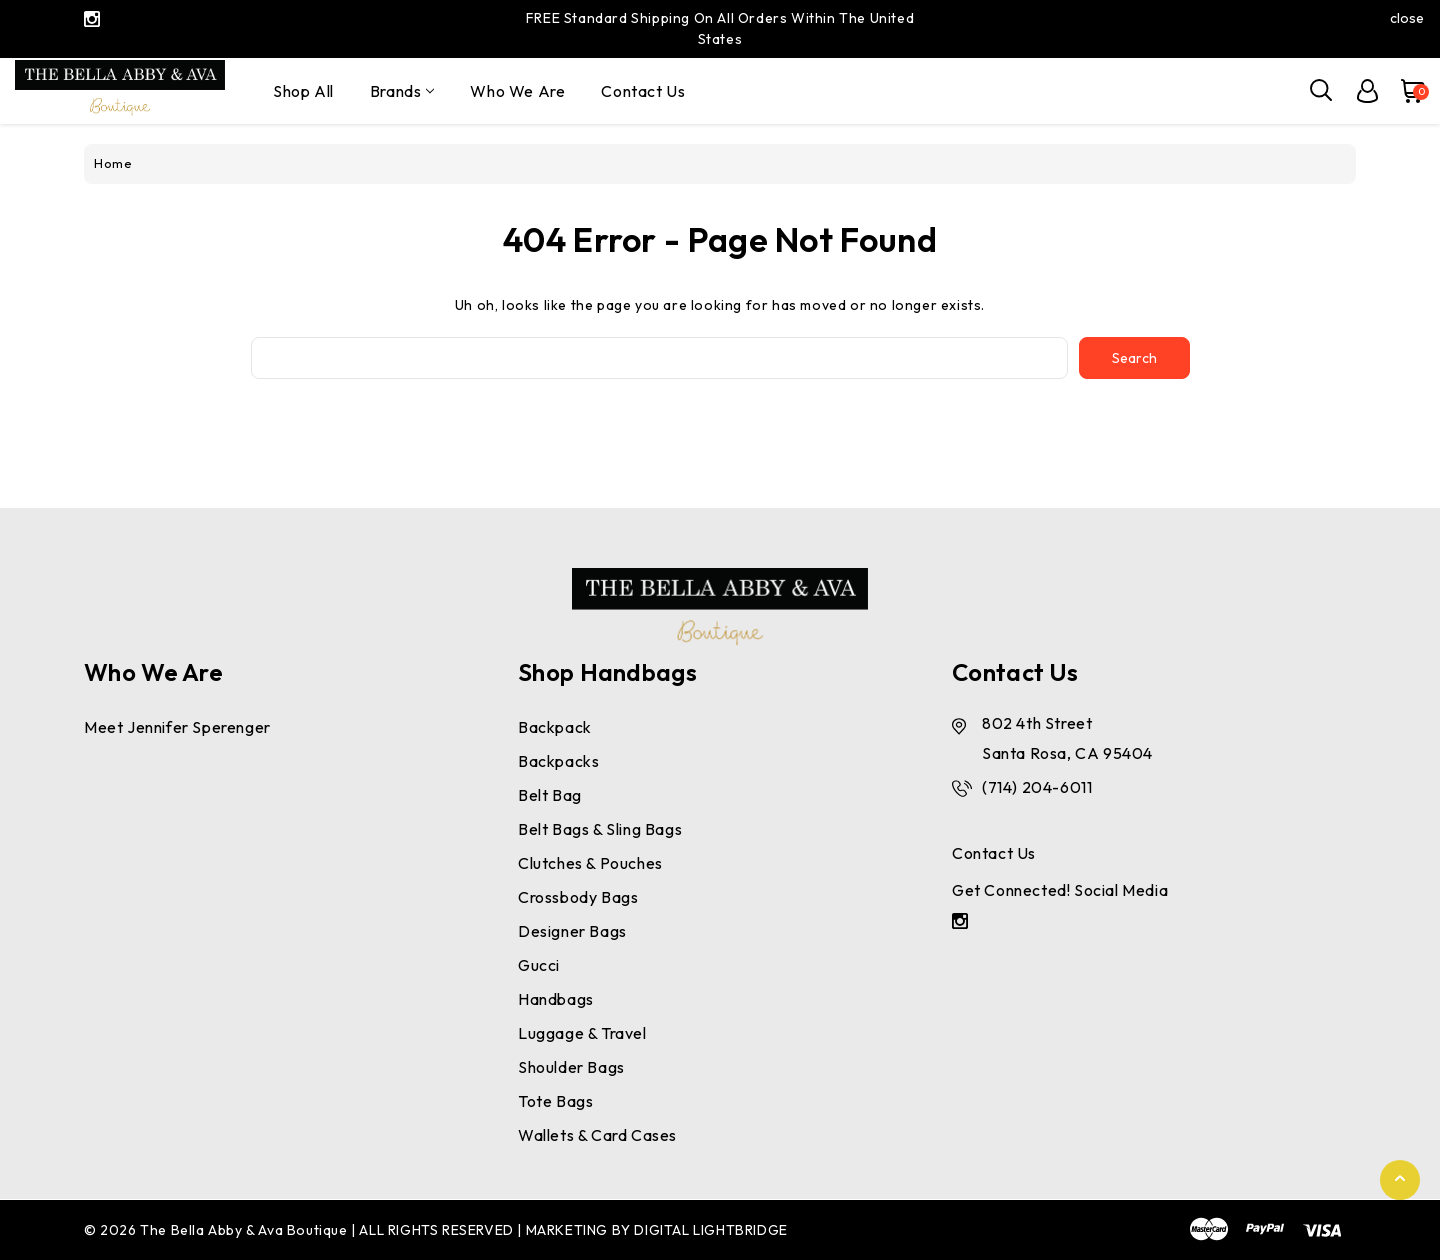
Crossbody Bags (578, 897)
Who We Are (517, 91)
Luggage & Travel (582, 1033)
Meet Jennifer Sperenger (177, 727)
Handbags (556, 999)
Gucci (539, 965)
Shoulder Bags (571, 1067)
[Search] (1322, 91)
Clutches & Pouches (590, 863)
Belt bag (550, 795)
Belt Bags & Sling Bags (600, 829)
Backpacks (558, 761)
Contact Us (643, 91)
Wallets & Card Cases (597, 1135)
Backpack (555, 727)
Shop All (303, 91)
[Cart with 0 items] (1404, 91)
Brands (402, 91)
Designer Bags (572, 931)
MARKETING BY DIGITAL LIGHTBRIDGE (657, 1230)
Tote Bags (555, 1101)
